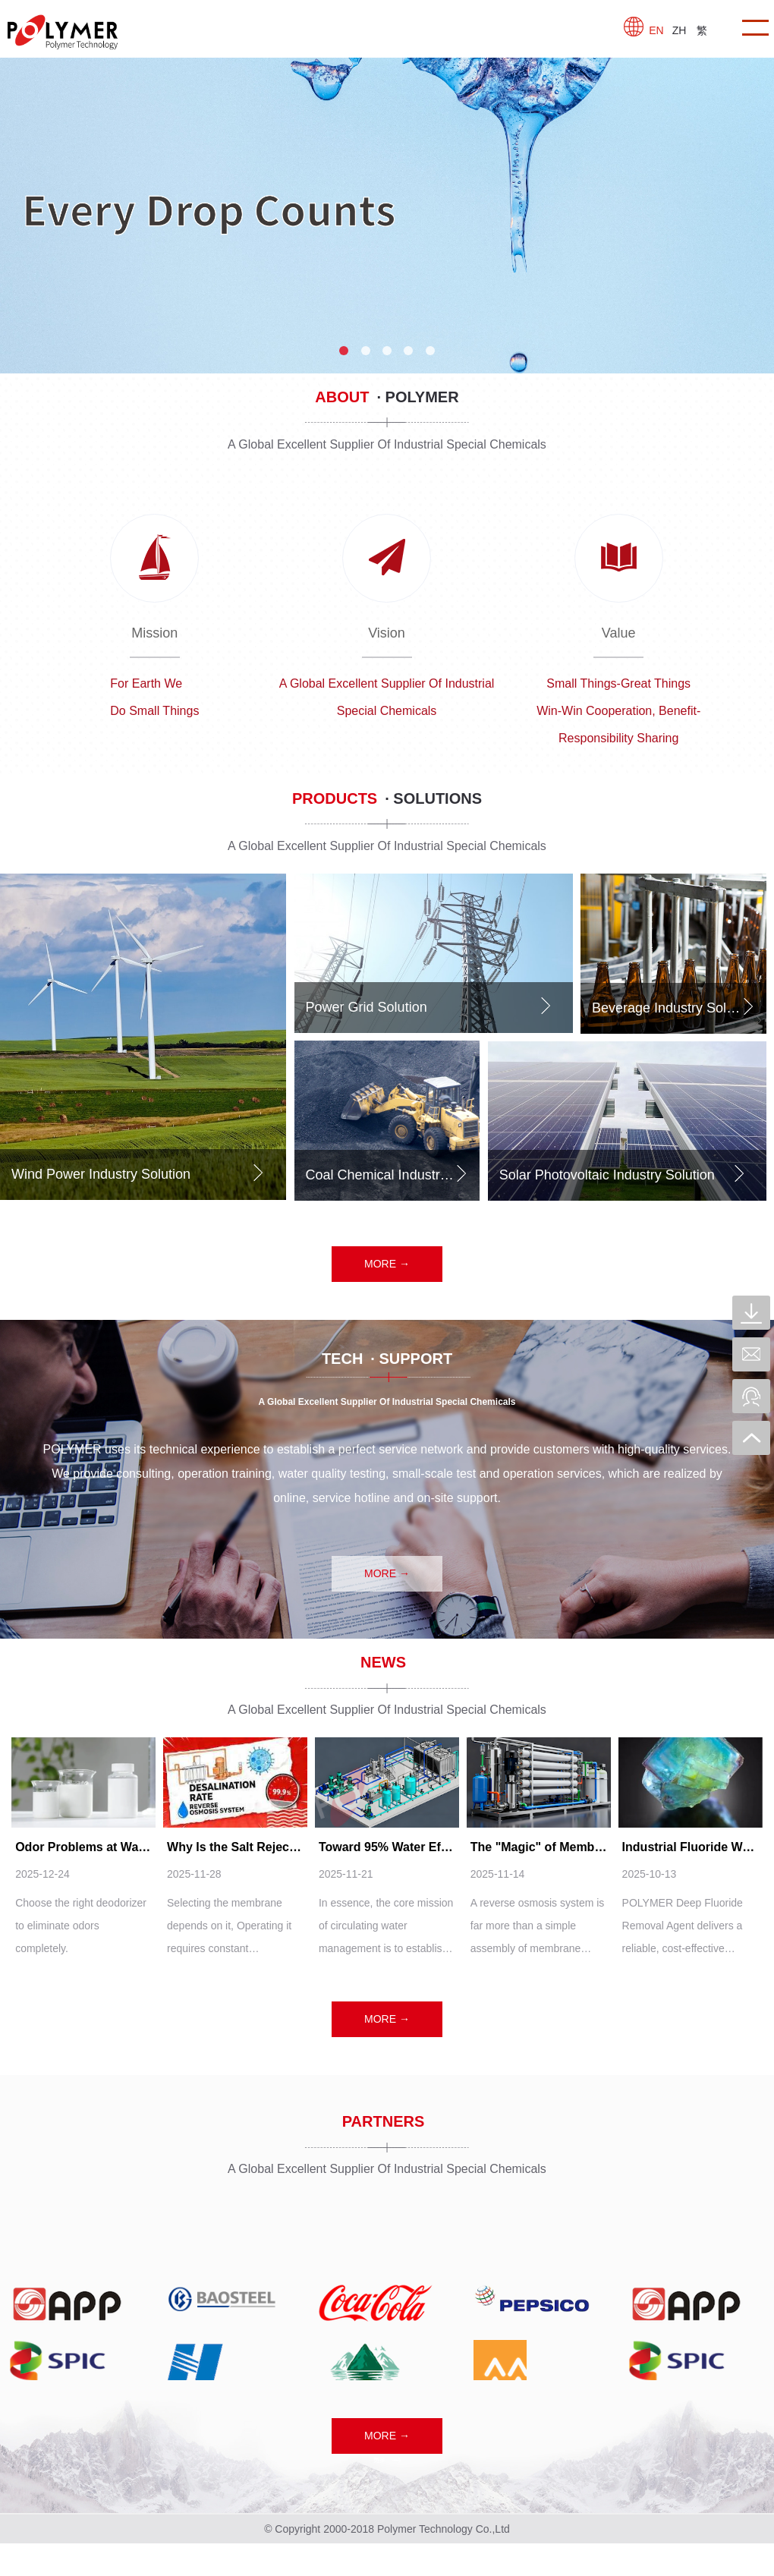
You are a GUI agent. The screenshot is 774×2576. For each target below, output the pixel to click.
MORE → (387, 1264)
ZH (679, 30)
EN (656, 30)
